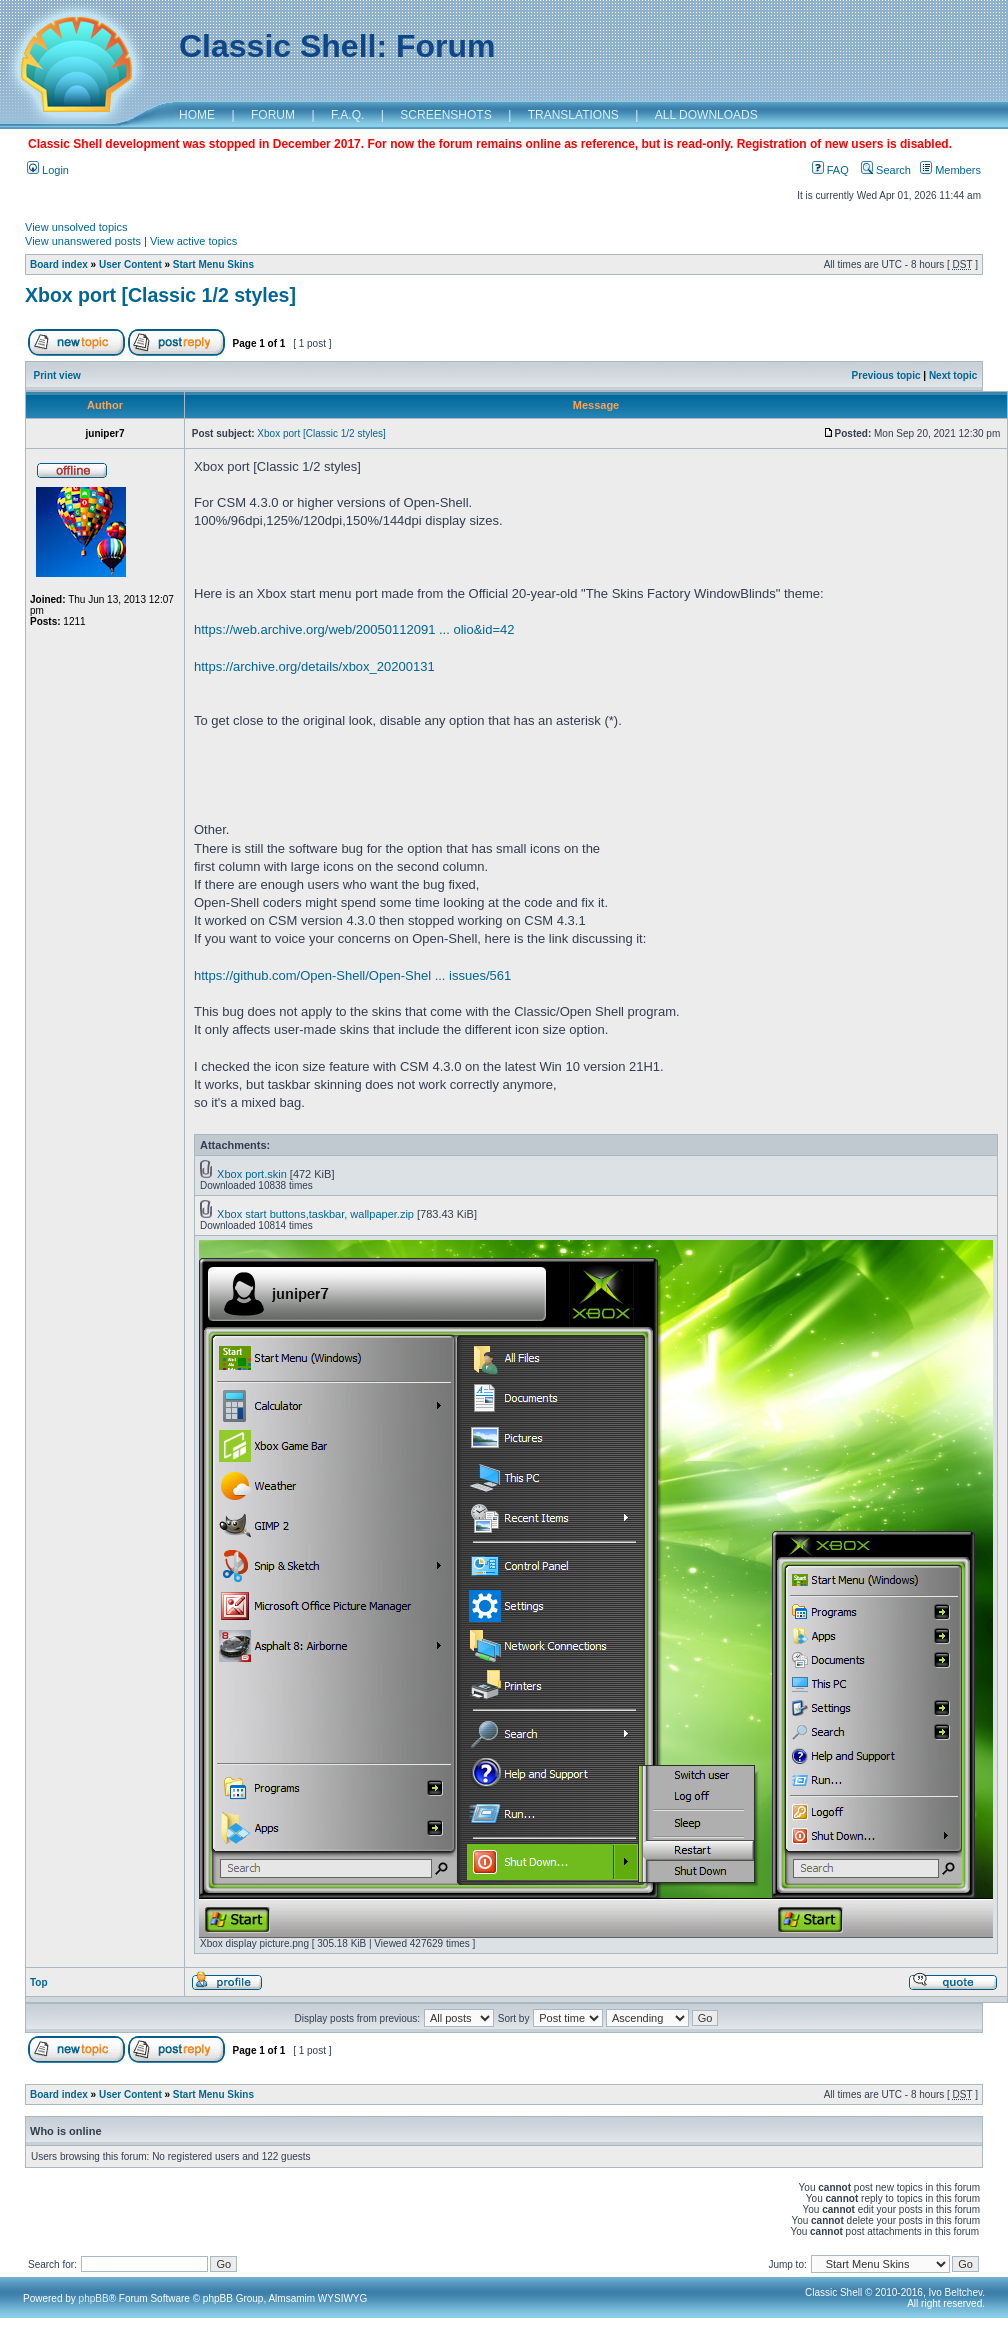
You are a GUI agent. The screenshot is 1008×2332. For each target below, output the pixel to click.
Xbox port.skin (252, 1174)
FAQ (830, 170)
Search (886, 170)
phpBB (94, 2298)
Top (39, 1982)
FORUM (273, 115)
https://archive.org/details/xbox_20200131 (314, 666)
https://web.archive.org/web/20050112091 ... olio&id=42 (354, 629)
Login (48, 170)
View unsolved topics (76, 227)
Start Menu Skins (213, 264)
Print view (57, 375)
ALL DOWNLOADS (706, 115)
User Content (130, 264)
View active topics (193, 241)
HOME (197, 115)
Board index (59, 264)
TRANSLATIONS (573, 115)
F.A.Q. (347, 115)
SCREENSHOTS (445, 115)
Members (950, 170)
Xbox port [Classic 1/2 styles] (160, 295)
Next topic (953, 375)
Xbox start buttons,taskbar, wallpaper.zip (315, 1214)
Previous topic (886, 375)
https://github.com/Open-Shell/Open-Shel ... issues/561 (352, 975)
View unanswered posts (83, 241)
